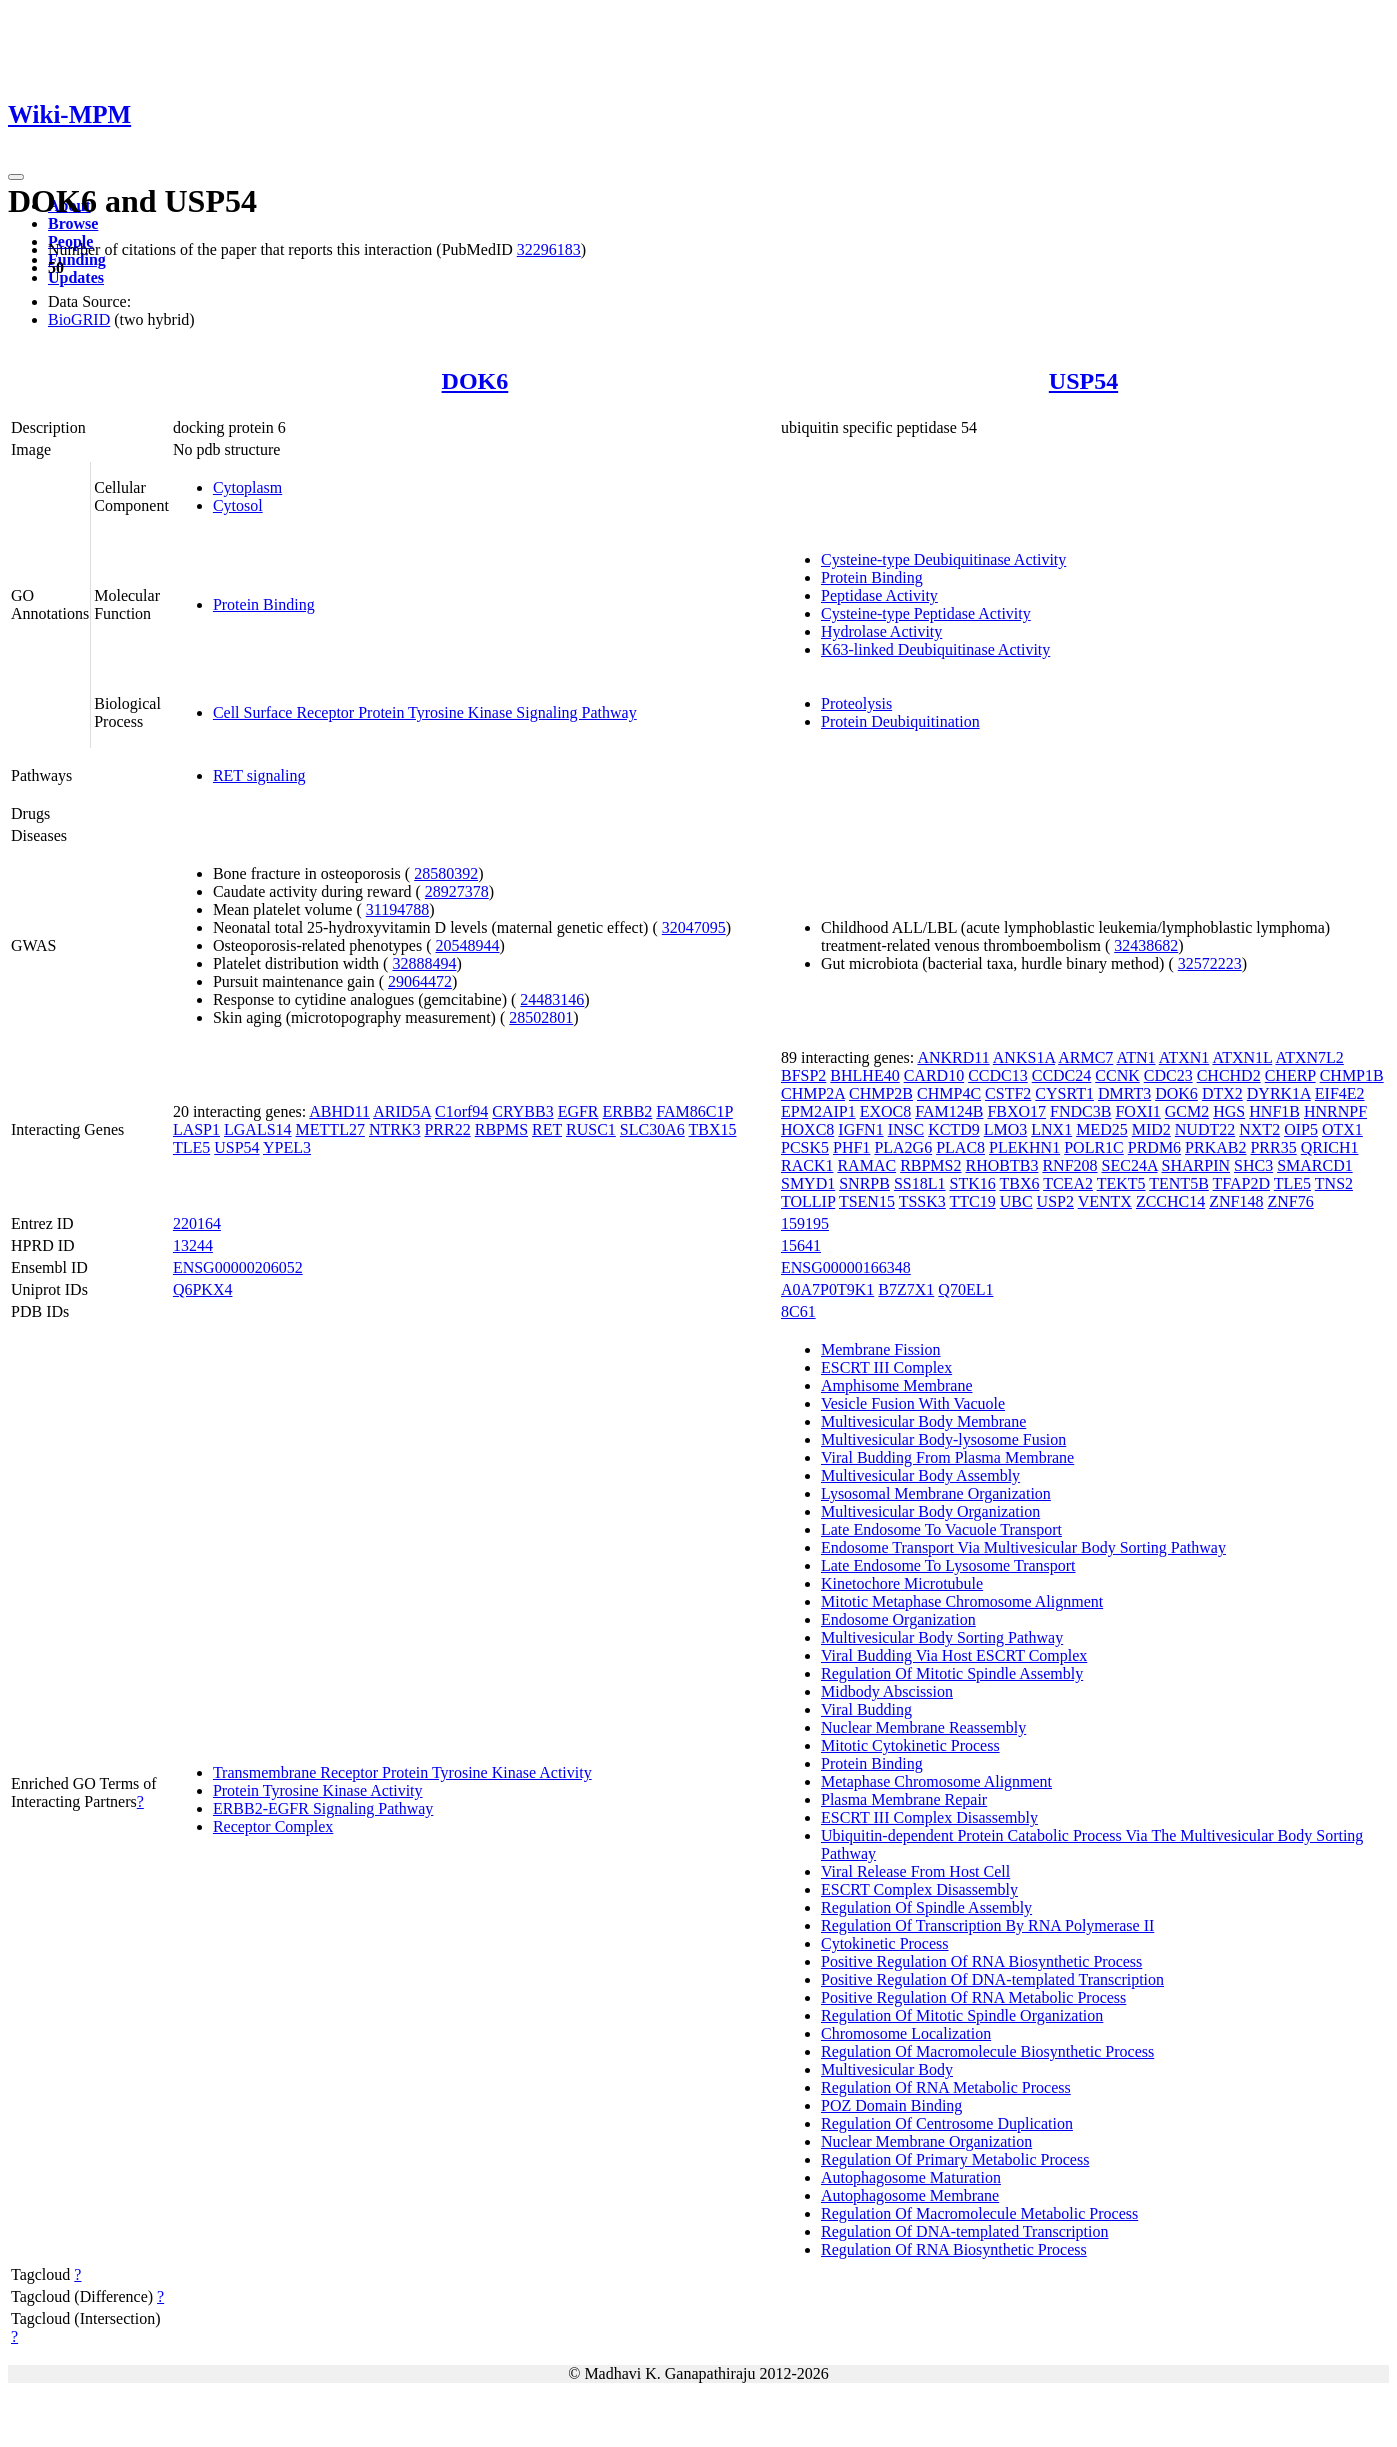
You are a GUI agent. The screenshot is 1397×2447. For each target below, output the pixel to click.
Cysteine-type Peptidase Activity (926, 613)
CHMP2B (881, 1093)
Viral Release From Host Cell (915, 1871)
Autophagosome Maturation (911, 2177)
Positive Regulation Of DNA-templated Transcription (992, 1979)
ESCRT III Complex (886, 1367)
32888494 (424, 963)
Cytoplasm (247, 487)
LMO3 (1006, 1129)
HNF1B (1274, 1111)
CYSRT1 (1064, 1093)
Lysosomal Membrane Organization (936, 1493)
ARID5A (402, 1111)
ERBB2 (628, 1111)
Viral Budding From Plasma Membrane (947, 1457)
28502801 (541, 1017)
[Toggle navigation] (16, 177)
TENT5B (1179, 1183)
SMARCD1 (1315, 1165)
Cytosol (238, 505)
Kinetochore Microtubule (902, 1583)
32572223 (1210, 963)
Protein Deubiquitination (900, 721)
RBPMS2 (930, 1165)
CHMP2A (813, 1093)
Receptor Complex (273, 1826)
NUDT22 (1205, 1129)
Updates (76, 277)
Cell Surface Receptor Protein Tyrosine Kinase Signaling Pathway (425, 712)
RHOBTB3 (1002, 1165)
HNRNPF (1335, 1111)
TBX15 (712, 1129)
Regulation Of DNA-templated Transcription (965, 2231)
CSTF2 (1008, 1093)
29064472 (420, 981)
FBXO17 (1016, 1111)
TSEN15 (867, 1201)
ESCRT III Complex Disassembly (929, 1817)
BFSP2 (803, 1075)
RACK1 (807, 1165)
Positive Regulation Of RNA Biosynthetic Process (981, 1961)
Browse (73, 223)
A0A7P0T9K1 (827, 1289)
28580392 (446, 873)
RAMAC (866, 1165)
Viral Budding (866, 1709)
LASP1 (196, 1129)
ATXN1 (1184, 1057)
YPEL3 (287, 1147)
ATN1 (1135, 1057)
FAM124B (949, 1111)
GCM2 (1187, 1111)
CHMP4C (949, 1093)
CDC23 (1168, 1075)
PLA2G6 (903, 1147)
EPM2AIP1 (818, 1111)
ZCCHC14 (1170, 1201)
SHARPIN (1196, 1165)
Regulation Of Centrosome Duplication (947, 2123)
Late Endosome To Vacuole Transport (941, 1529)
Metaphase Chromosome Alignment (936, 1781)
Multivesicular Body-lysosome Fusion (943, 1439)
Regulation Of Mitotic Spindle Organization (962, 2015)
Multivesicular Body (887, 2069)
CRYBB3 (522, 1111)
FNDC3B (1080, 1111)
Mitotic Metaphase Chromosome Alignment (962, 1601)
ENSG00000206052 (238, 1267)
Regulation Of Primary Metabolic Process (955, 2159)
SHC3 (1253, 1165)
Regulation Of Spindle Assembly (926, 1907)
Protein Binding (264, 604)
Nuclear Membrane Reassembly (923, 1727)
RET (547, 1129)
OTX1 (1342, 1129)
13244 (193, 1245)
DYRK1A (1279, 1093)
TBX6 (1019, 1183)
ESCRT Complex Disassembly (919, 1889)
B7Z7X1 (906, 1289)
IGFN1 (860, 1129)
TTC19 (972, 1201)
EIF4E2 (1340, 1093)
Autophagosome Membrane (910, 2195)
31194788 (397, 909)
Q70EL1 (965, 1289)
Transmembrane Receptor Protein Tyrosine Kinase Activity (402, 1772)
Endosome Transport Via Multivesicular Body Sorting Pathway (1023, 1547)
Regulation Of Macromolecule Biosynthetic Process (987, 2051)
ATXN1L (1242, 1057)
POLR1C (1094, 1147)
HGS (1229, 1111)
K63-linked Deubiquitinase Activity (935, 649)
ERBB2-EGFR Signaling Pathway (323, 1808)
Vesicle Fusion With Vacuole (913, 1403)
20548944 (468, 945)
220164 (197, 1223)
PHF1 (851, 1147)
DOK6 (475, 381)
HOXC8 (807, 1129)
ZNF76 (1290, 1201)
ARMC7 (1085, 1057)
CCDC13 (998, 1075)
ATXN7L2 (1309, 1057)
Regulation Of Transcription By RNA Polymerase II (987, 1925)
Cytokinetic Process (885, 1943)
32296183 (549, 249)
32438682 (1146, 945)
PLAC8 (960, 1147)
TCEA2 (1068, 1183)
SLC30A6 (652, 1129)
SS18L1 (920, 1183)
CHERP (1290, 1075)
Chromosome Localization (906, 2033)
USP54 (1083, 381)
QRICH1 (1330, 1147)
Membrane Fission (881, 1349)
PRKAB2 (1215, 1147)
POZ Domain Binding (891, 2105)
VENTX (1105, 1201)
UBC (1016, 1201)
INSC (906, 1129)
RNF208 (1069, 1165)
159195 (805, 1223)
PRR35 (1273, 1147)
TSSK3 (922, 1201)
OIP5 (1301, 1129)
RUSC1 (591, 1129)
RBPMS (501, 1129)
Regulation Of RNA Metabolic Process (946, 2087)
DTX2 (1222, 1093)
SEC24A (1130, 1165)
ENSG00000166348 (846, 1267)
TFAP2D (1242, 1183)
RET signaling (259, 775)
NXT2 (1259, 1129)
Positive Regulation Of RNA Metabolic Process (973, 1997)
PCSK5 (805, 1147)
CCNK (1117, 1075)
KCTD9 (954, 1129)
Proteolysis (856, 703)
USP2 (1055, 1201)
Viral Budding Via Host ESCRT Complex (954, 1655)
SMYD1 (808, 1183)
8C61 (798, 1311)
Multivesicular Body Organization (930, 1511)
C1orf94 (461, 1111)
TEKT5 (1121, 1183)
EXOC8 (886, 1111)
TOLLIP (808, 1201)
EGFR (578, 1111)
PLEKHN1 (1024, 1147)
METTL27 (330, 1129)
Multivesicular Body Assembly (920, 1475)
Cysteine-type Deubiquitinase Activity (943, 559)
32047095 (694, 927)
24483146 (552, 999)
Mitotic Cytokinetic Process (910, 1745)
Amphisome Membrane (897, 1385)
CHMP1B (1352, 1075)
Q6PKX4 (203, 1289)
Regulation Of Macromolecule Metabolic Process (979, 2213)
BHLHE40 (864, 1075)
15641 (801, 1245)
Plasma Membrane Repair (904, 1799)
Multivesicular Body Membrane (923, 1421)
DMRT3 (1124, 1093)
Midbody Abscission (887, 1691)
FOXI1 (1137, 1111)
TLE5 (191, 1147)
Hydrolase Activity (881, 631)
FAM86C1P (694, 1111)
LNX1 (1051, 1129)
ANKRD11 (953, 1057)
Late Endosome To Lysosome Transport (948, 1565)
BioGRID (79, 319)
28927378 (457, 891)
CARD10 (934, 1075)
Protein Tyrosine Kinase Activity (318, 1790)
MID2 (1151, 1129)
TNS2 (1334, 1183)
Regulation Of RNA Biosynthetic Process (954, 2249)
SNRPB (864, 1183)
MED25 (1102, 1129)
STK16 (973, 1183)
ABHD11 (339, 1111)
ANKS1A (1024, 1057)
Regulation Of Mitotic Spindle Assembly (952, 1673)
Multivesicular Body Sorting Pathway (942, 1637)
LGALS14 (258, 1129)
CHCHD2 (1229, 1075)
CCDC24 (1062, 1075)
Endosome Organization (898, 1619)
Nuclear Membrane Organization (926, 2141)
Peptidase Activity (879, 595)
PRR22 (447, 1129)
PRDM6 (1154, 1147)
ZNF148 (1236, 1201)
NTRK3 (395, 1129)
